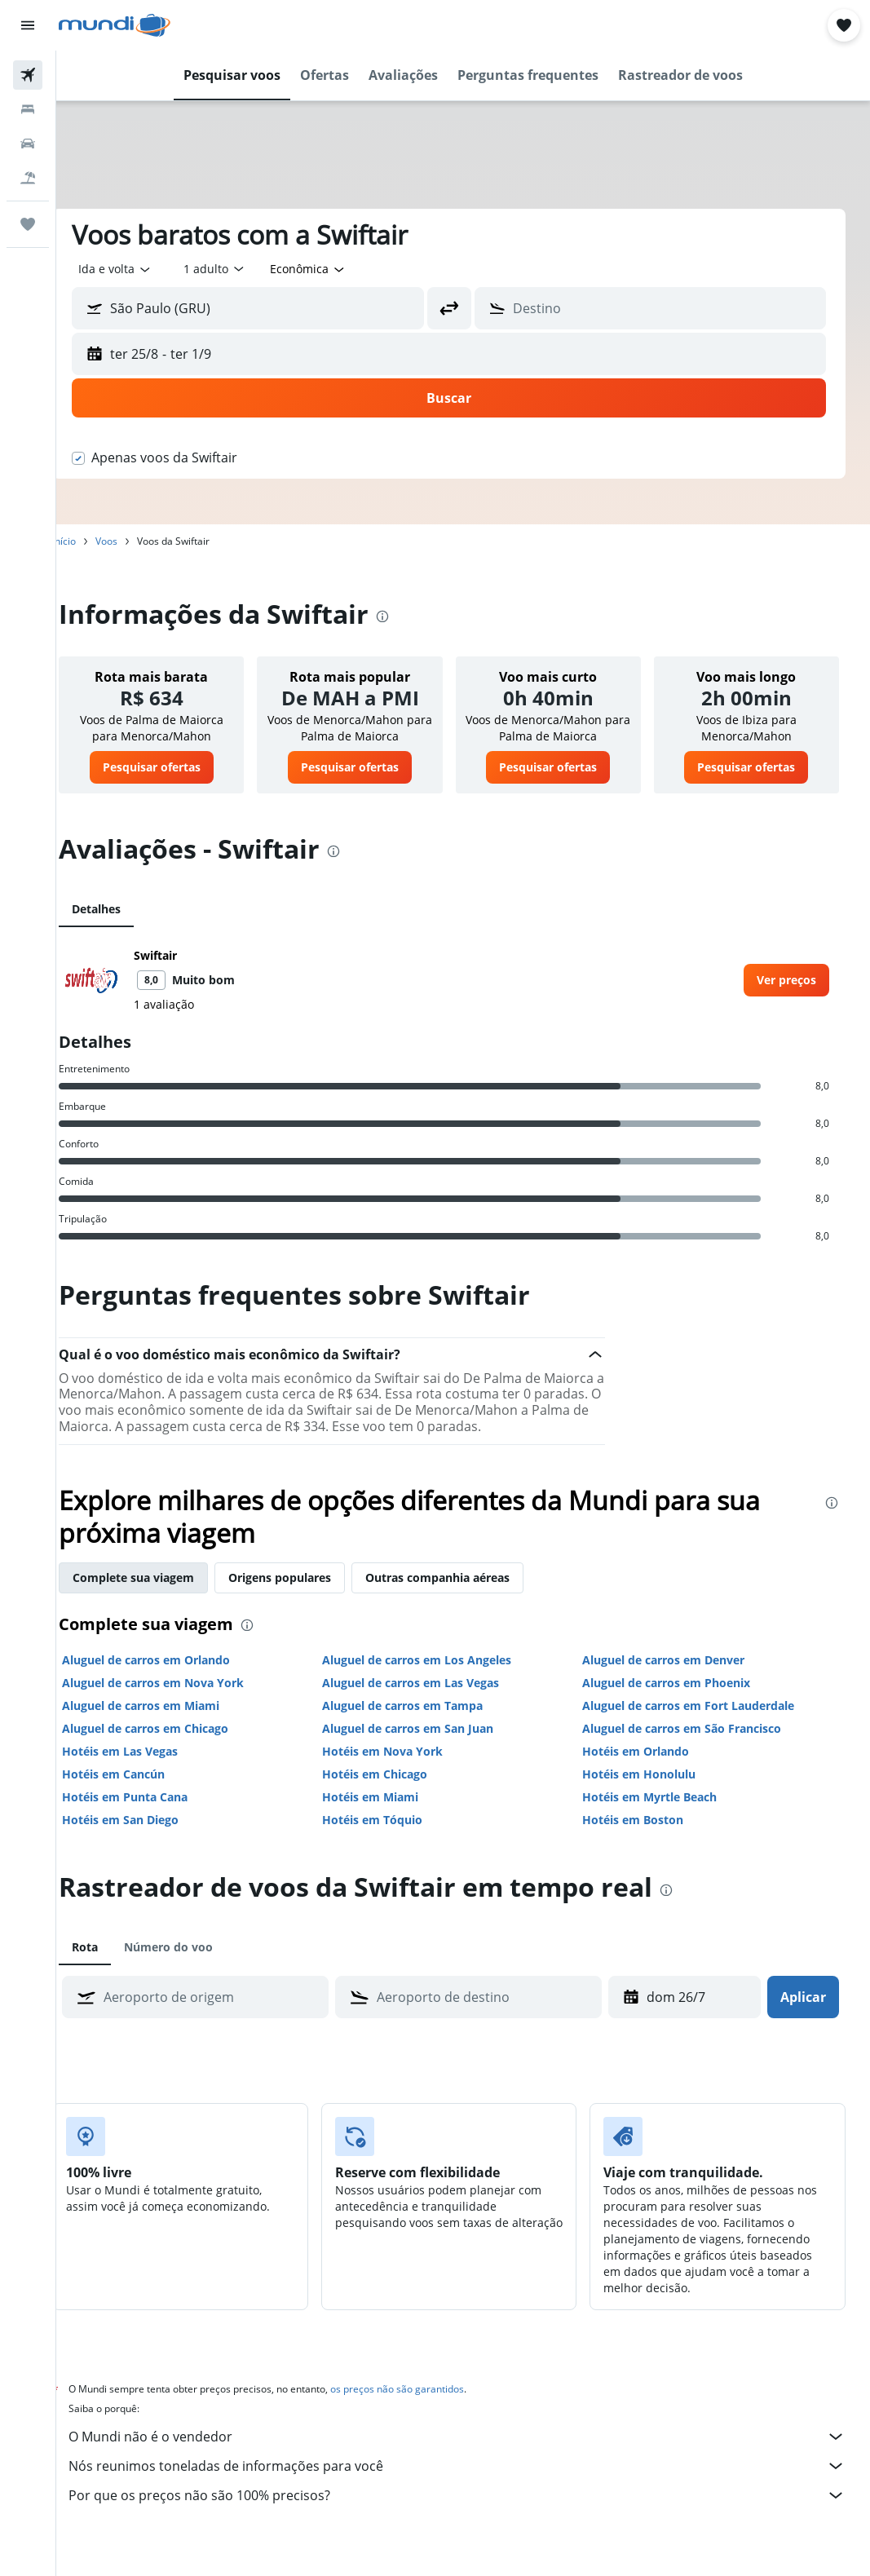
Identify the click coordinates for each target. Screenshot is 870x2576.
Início (92, 541)
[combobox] (336, 269)
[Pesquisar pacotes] (28, 177)
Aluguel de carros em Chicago (174, 1744)
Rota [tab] (113, 1963)
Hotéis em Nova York (401, 1767)
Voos (135, 541)
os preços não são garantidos (425, 2405)
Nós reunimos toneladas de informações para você (471, 2482)
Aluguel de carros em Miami (169, 1722)
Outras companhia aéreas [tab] (466, 1594)
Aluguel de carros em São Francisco (691, 1744)
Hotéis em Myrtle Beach (659, 1813)
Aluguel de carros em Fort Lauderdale (698, 1722)
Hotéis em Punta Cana (153, 1813)
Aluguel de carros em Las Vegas (429, 1699)
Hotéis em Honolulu (648, 1790)
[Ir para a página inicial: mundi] (114, 25)
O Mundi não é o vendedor (471, 2453)
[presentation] (411, 616)
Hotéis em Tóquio (391, 1836)
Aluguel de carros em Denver (673, 1676)
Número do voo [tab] (196, 1963)
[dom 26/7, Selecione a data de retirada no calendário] (685, 2013)
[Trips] (28, 224)
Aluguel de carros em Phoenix (676, 1699)
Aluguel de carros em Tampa (421, 1722)
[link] (176, 767)
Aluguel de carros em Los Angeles (435, 1676)
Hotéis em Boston (642, 1836)
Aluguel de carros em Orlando (174, 1676)
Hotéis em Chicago (393, 1790)
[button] (28, 25)
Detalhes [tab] (124, 909)
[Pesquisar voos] (28, 75)
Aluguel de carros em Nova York (181, 1699)
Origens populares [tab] (308, 1594)
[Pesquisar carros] (28, 143)
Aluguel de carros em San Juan (426, 1744)
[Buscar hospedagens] (28, 109)
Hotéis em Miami (389, 1813)
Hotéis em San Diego (149, 1836)
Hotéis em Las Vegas (148, 1767)
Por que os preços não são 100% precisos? (471, 2511)
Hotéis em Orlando (645, 1767)
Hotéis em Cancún (142, 1790)
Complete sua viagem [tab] (162, 1594)
